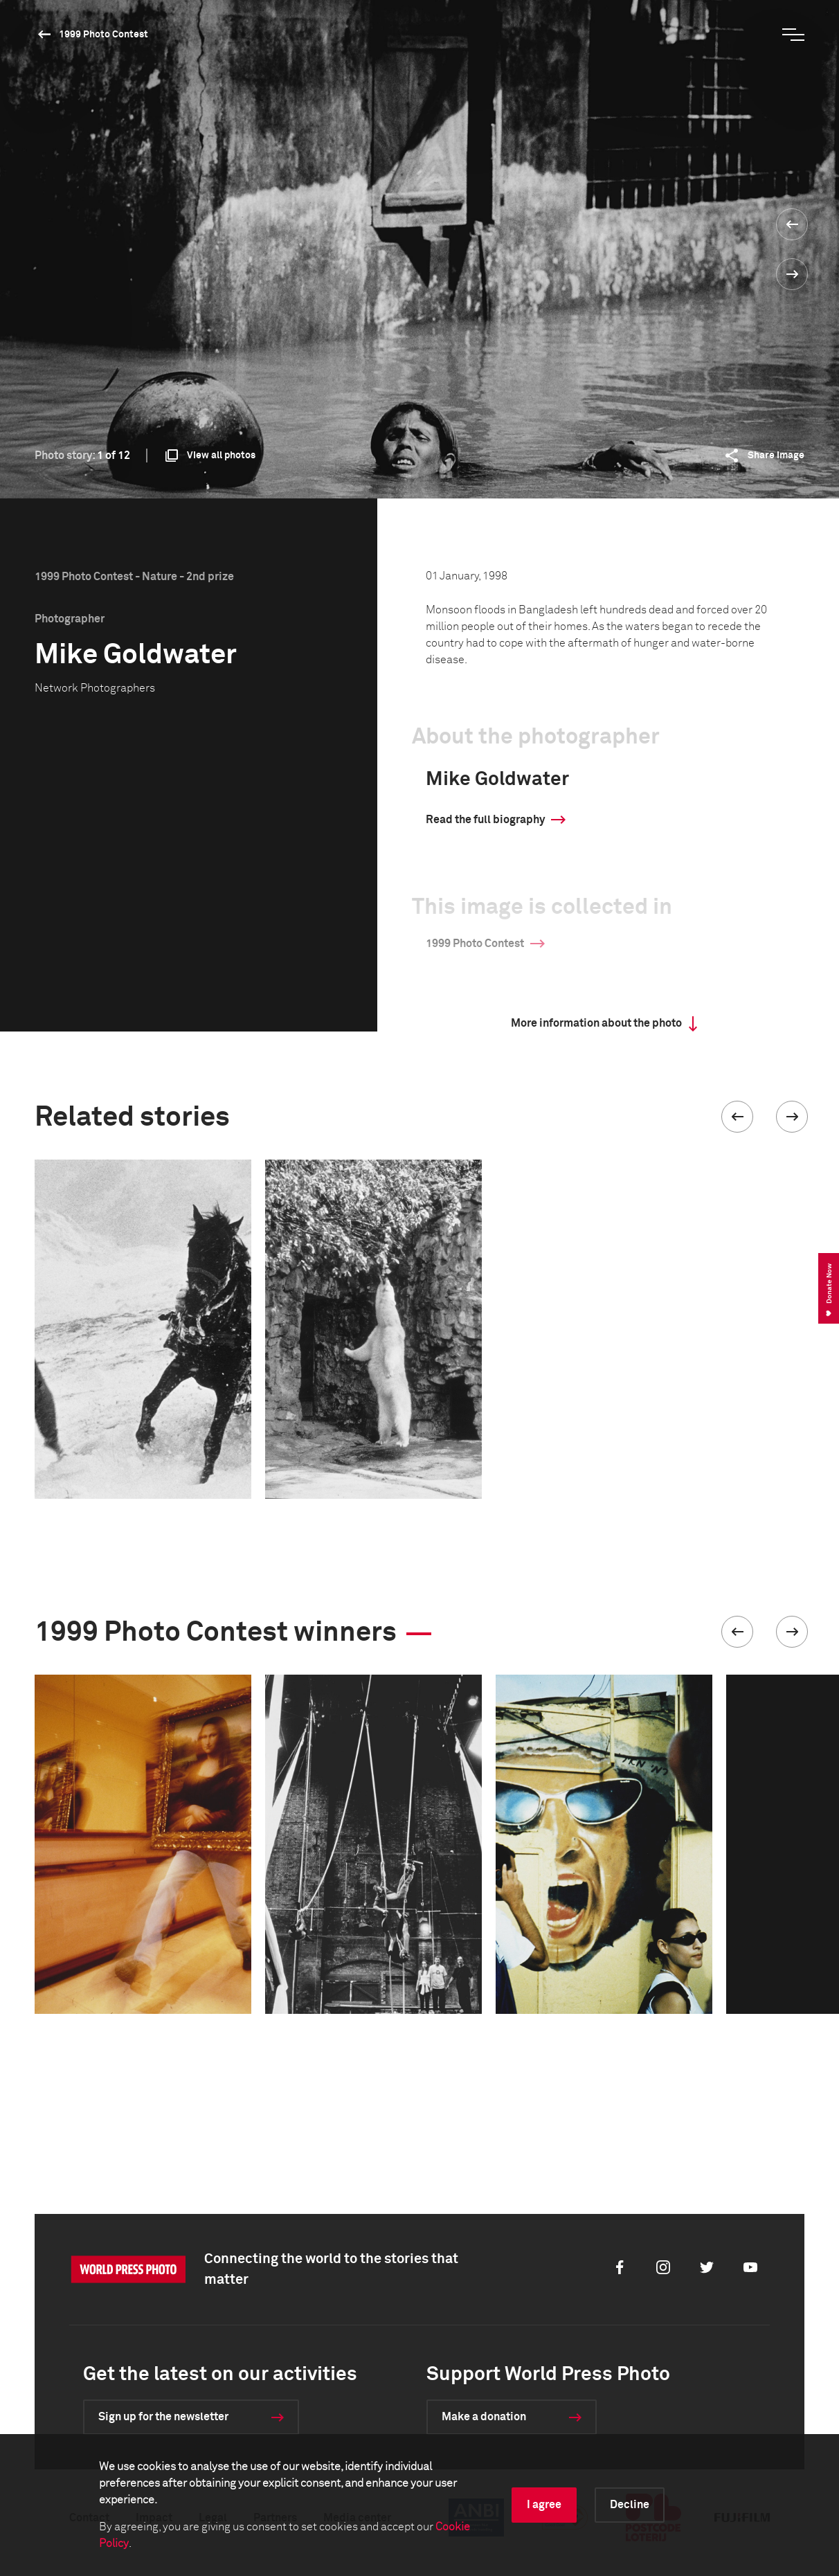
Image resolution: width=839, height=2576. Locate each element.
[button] (737, 1117)
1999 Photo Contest (103, 34)
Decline (629, 2504)
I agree (544, 2504)
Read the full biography (485, 819)
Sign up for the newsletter (163, 2416)
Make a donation (484, 2416)
